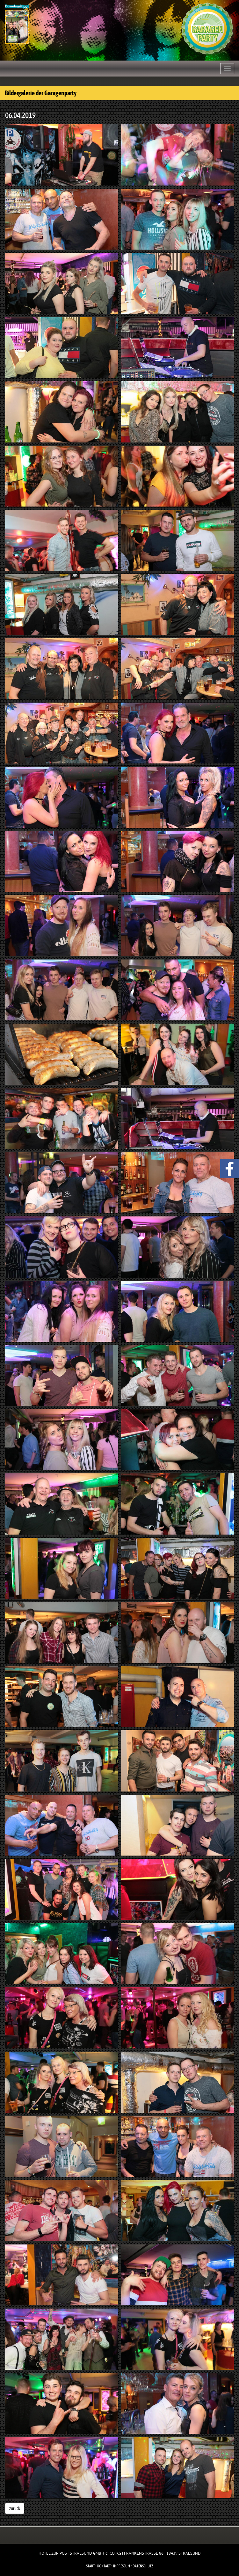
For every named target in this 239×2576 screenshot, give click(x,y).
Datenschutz (143, 2566)
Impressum (121, 2566)
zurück (14, 2508)
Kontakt (104, 2566)
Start (90, 2566)
